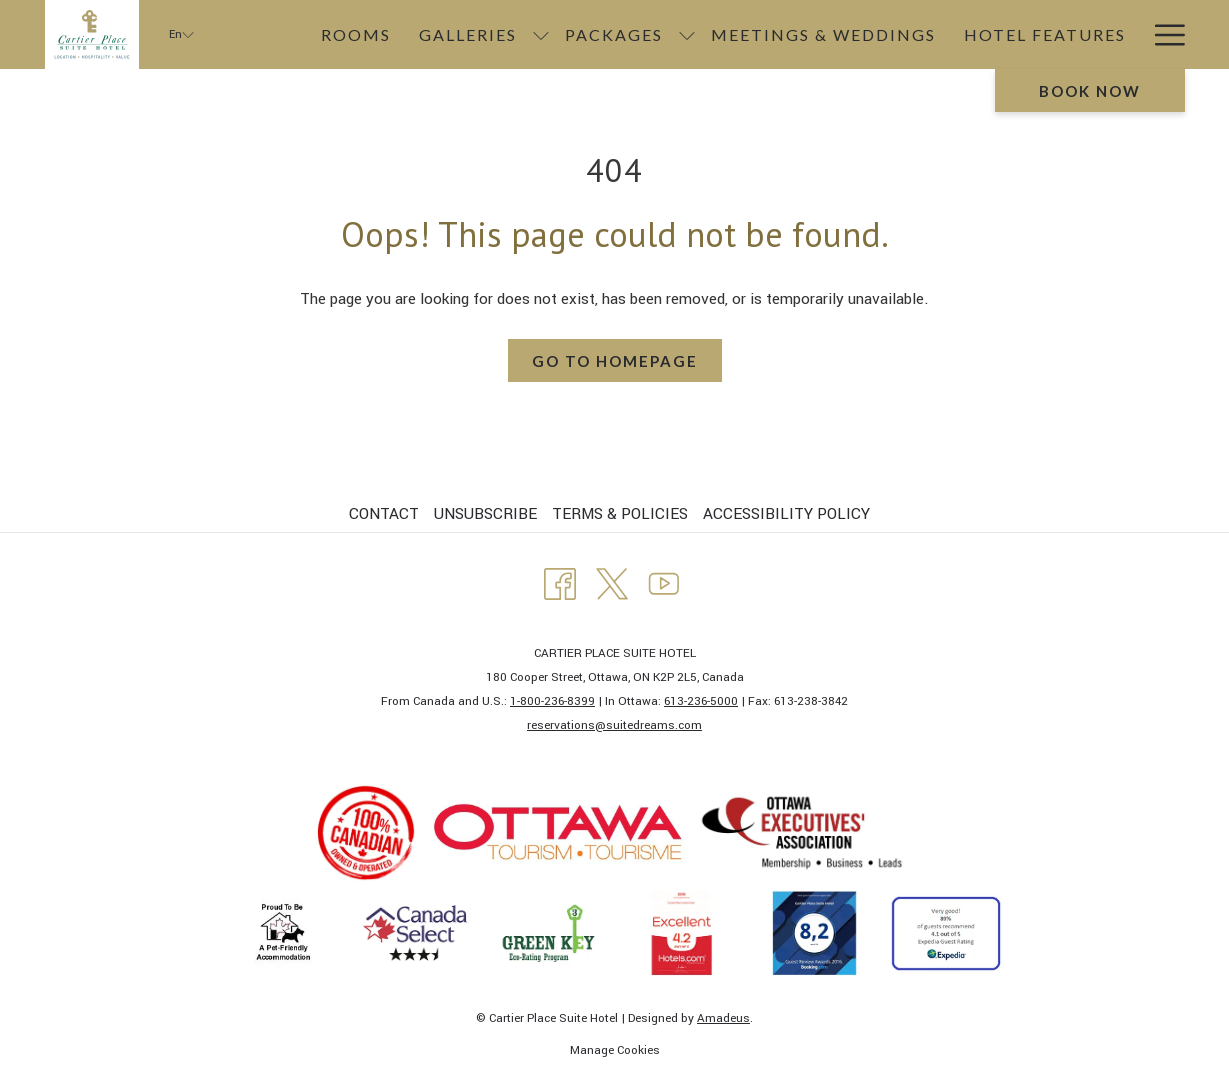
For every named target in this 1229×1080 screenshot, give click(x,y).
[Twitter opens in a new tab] (612, 582)
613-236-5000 (701, 701)
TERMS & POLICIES (620, 514)
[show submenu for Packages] (687, 34)
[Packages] (614, 34)
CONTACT (384, 514)
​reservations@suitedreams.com (614, 725)
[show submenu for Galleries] (541, 34)
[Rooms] (356, 34)
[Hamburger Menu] (1162, 34)
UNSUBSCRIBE (485, 514)
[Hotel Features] (1045, 34)
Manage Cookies (615, 1050)
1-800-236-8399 (552, 701)
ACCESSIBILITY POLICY (786, 514)
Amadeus (723, 1018)
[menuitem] (386, 514)
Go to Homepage (615, 361)
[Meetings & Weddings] (823, 34)
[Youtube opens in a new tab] (664, 582)
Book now (1090, 91)
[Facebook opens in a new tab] (560, 582)
